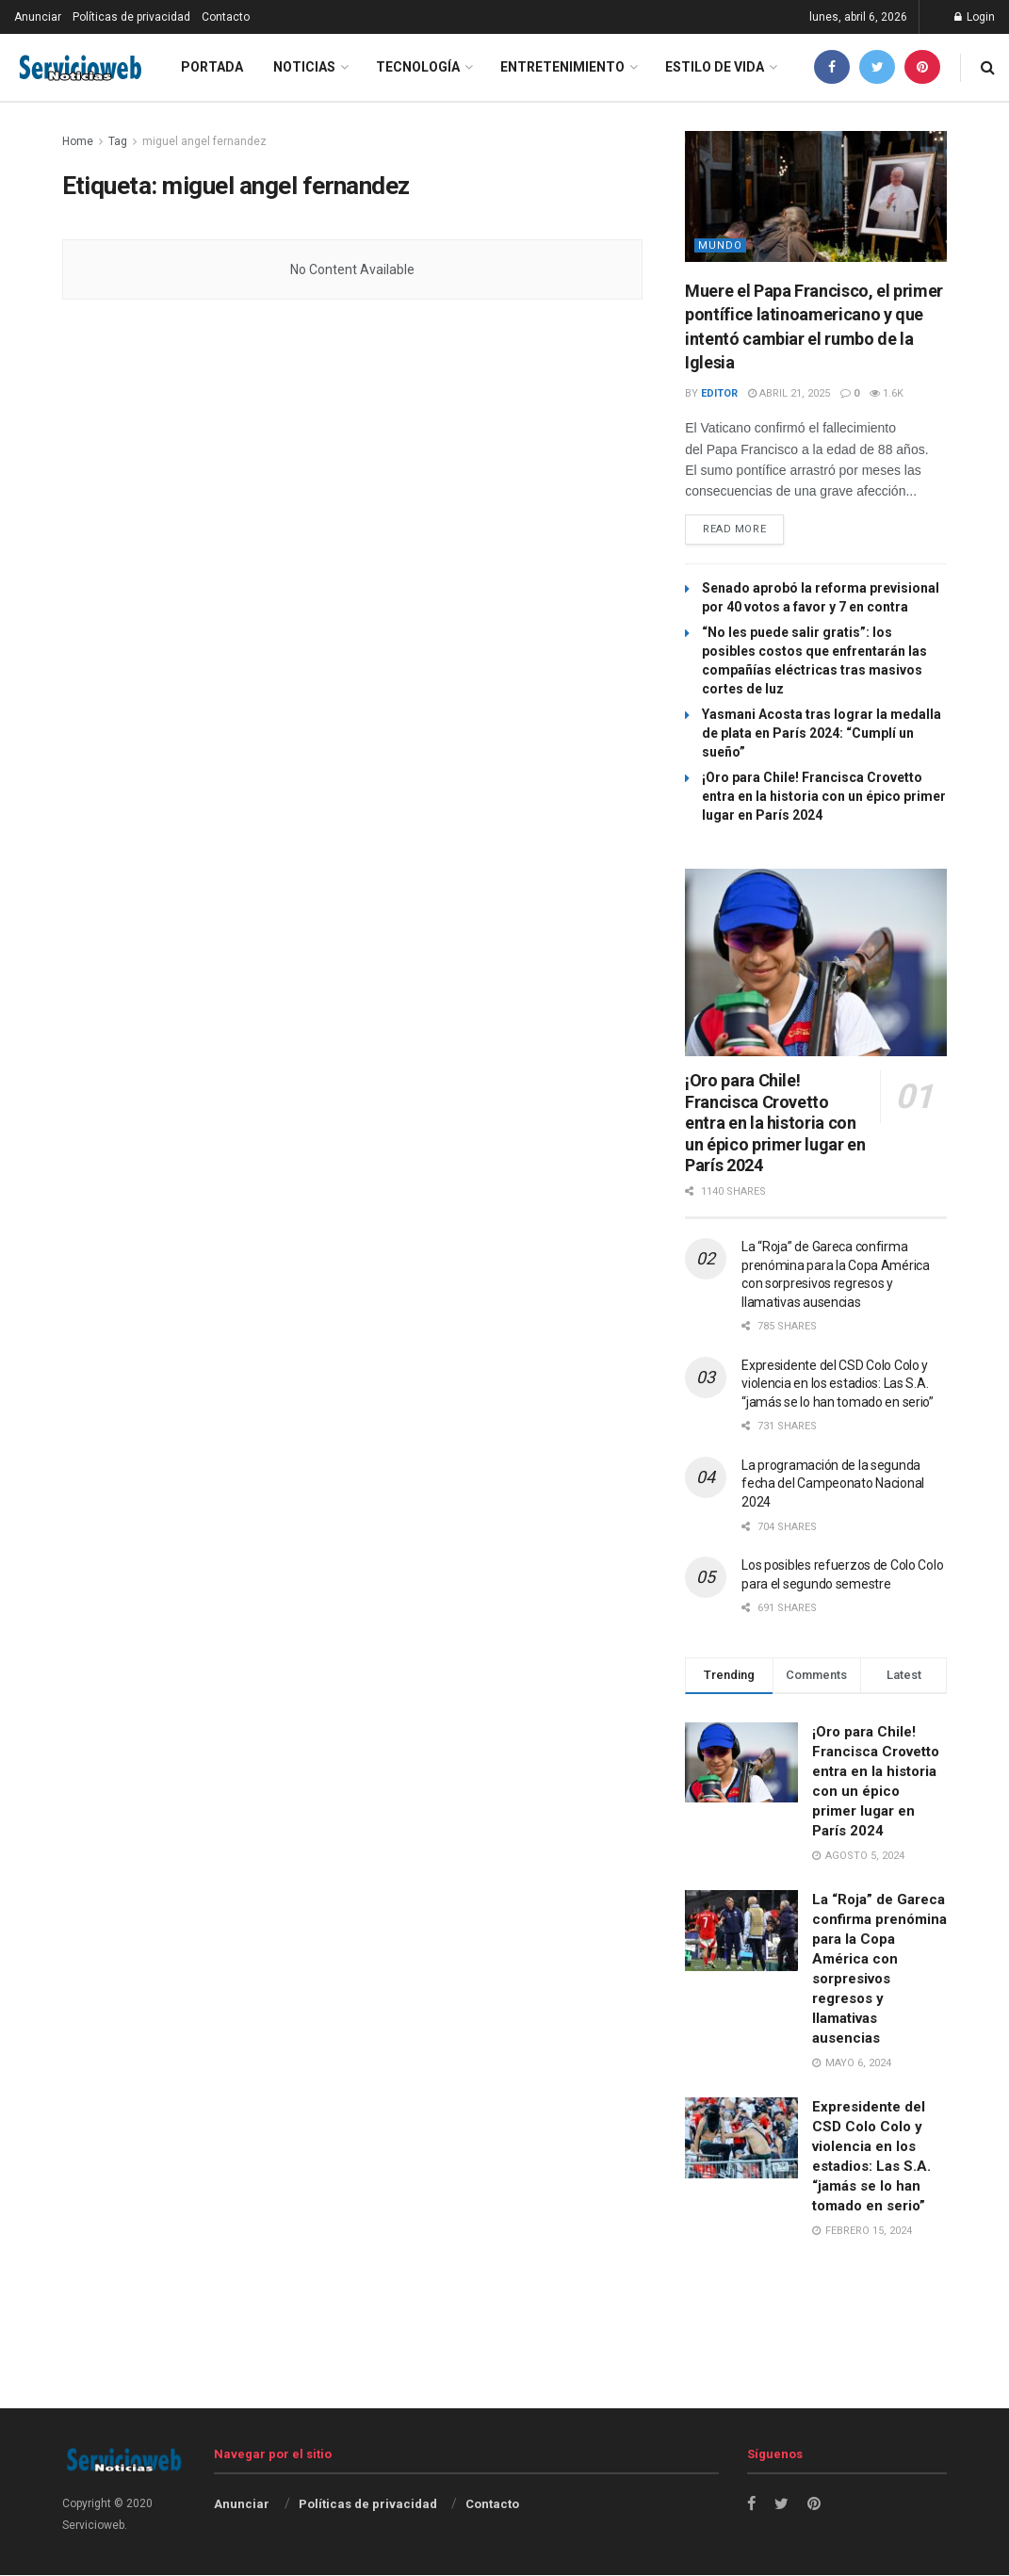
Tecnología (418, 66)
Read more (734, 531)
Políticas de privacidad (131, 17)
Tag (117, 141)
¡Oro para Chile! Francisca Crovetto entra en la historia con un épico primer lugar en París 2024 (824, 797)
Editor (719, 393)
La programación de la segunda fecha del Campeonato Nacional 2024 (832, 1484)
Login (974, 17)
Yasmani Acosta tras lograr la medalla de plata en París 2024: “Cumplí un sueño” (821, 734)
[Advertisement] (505, 2361)
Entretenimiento (562, 66)
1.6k (886, 393)
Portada (212, 66)
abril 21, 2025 (789, 393)
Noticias (304, 66)
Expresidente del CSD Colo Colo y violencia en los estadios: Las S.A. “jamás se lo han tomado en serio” (837, 1384)
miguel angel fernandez (204, 141)
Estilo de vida (714, 66)
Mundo (720, 245)
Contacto (226, 17)
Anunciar (37, 17)
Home (77, 141)
